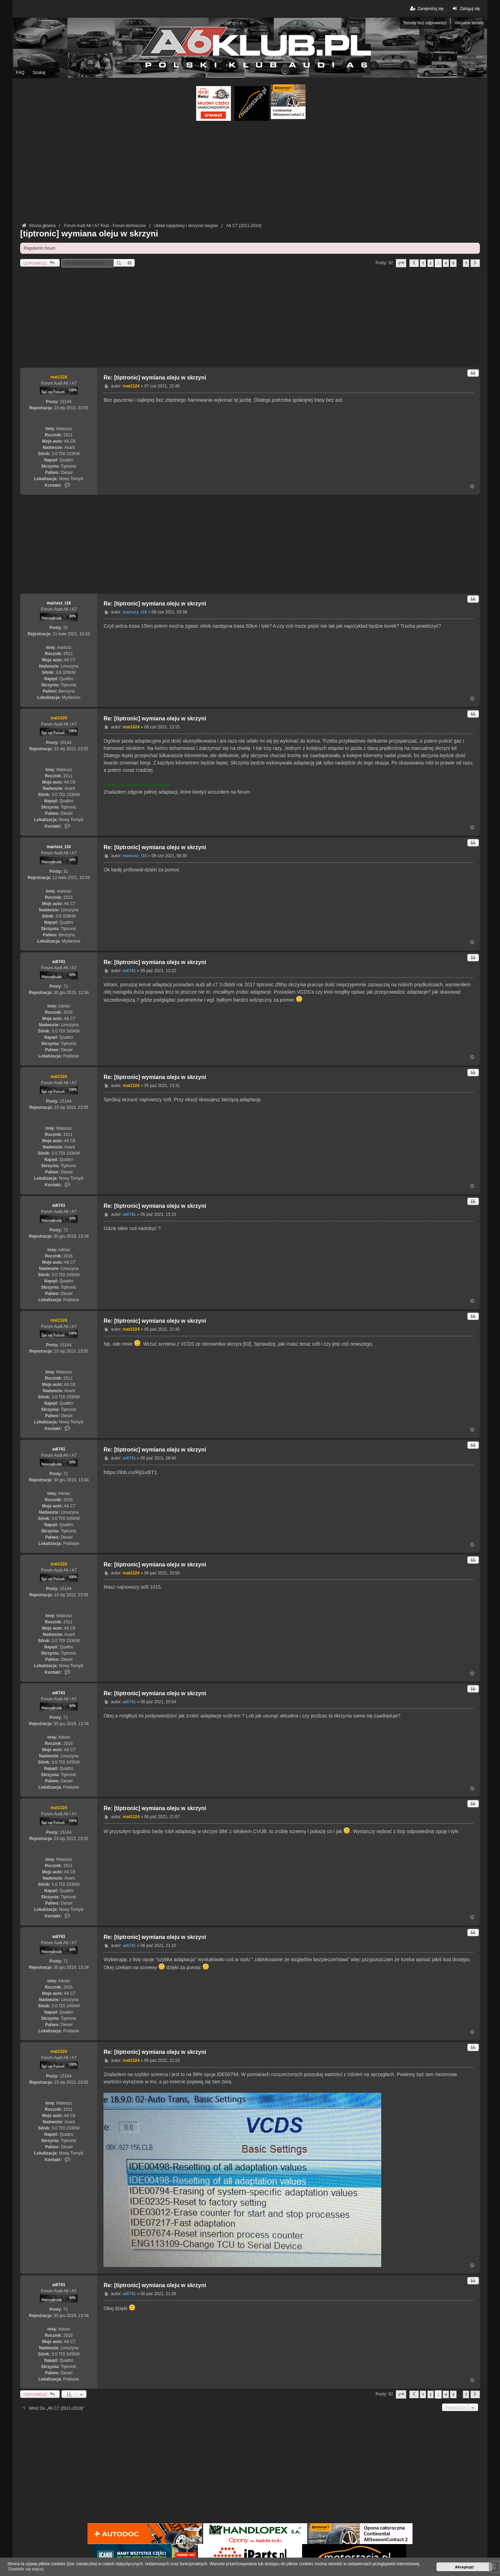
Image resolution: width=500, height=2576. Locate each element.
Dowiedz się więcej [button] (25, 2569)
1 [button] (423, 263)
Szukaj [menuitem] (39, 72)
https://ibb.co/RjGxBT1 (130, 1472)
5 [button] (453, 263)
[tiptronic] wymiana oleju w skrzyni (89, 233)
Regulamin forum (39, 248)
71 (66, 986)
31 (66, 627)
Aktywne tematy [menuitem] (469, 22)
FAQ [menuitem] (20, 72)
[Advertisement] (250, 172)
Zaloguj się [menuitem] (465, 8)
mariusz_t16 (59, 603)
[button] (401, 263)
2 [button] (431, 263)
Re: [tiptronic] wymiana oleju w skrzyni (154, 377)
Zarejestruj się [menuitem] (426, 8)
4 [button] (446, 263)
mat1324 (58, 377)
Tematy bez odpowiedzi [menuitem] (425, 22)
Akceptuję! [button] (464, 2567)
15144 (66, 401)
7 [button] (466, 263)
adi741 (58, 961)
